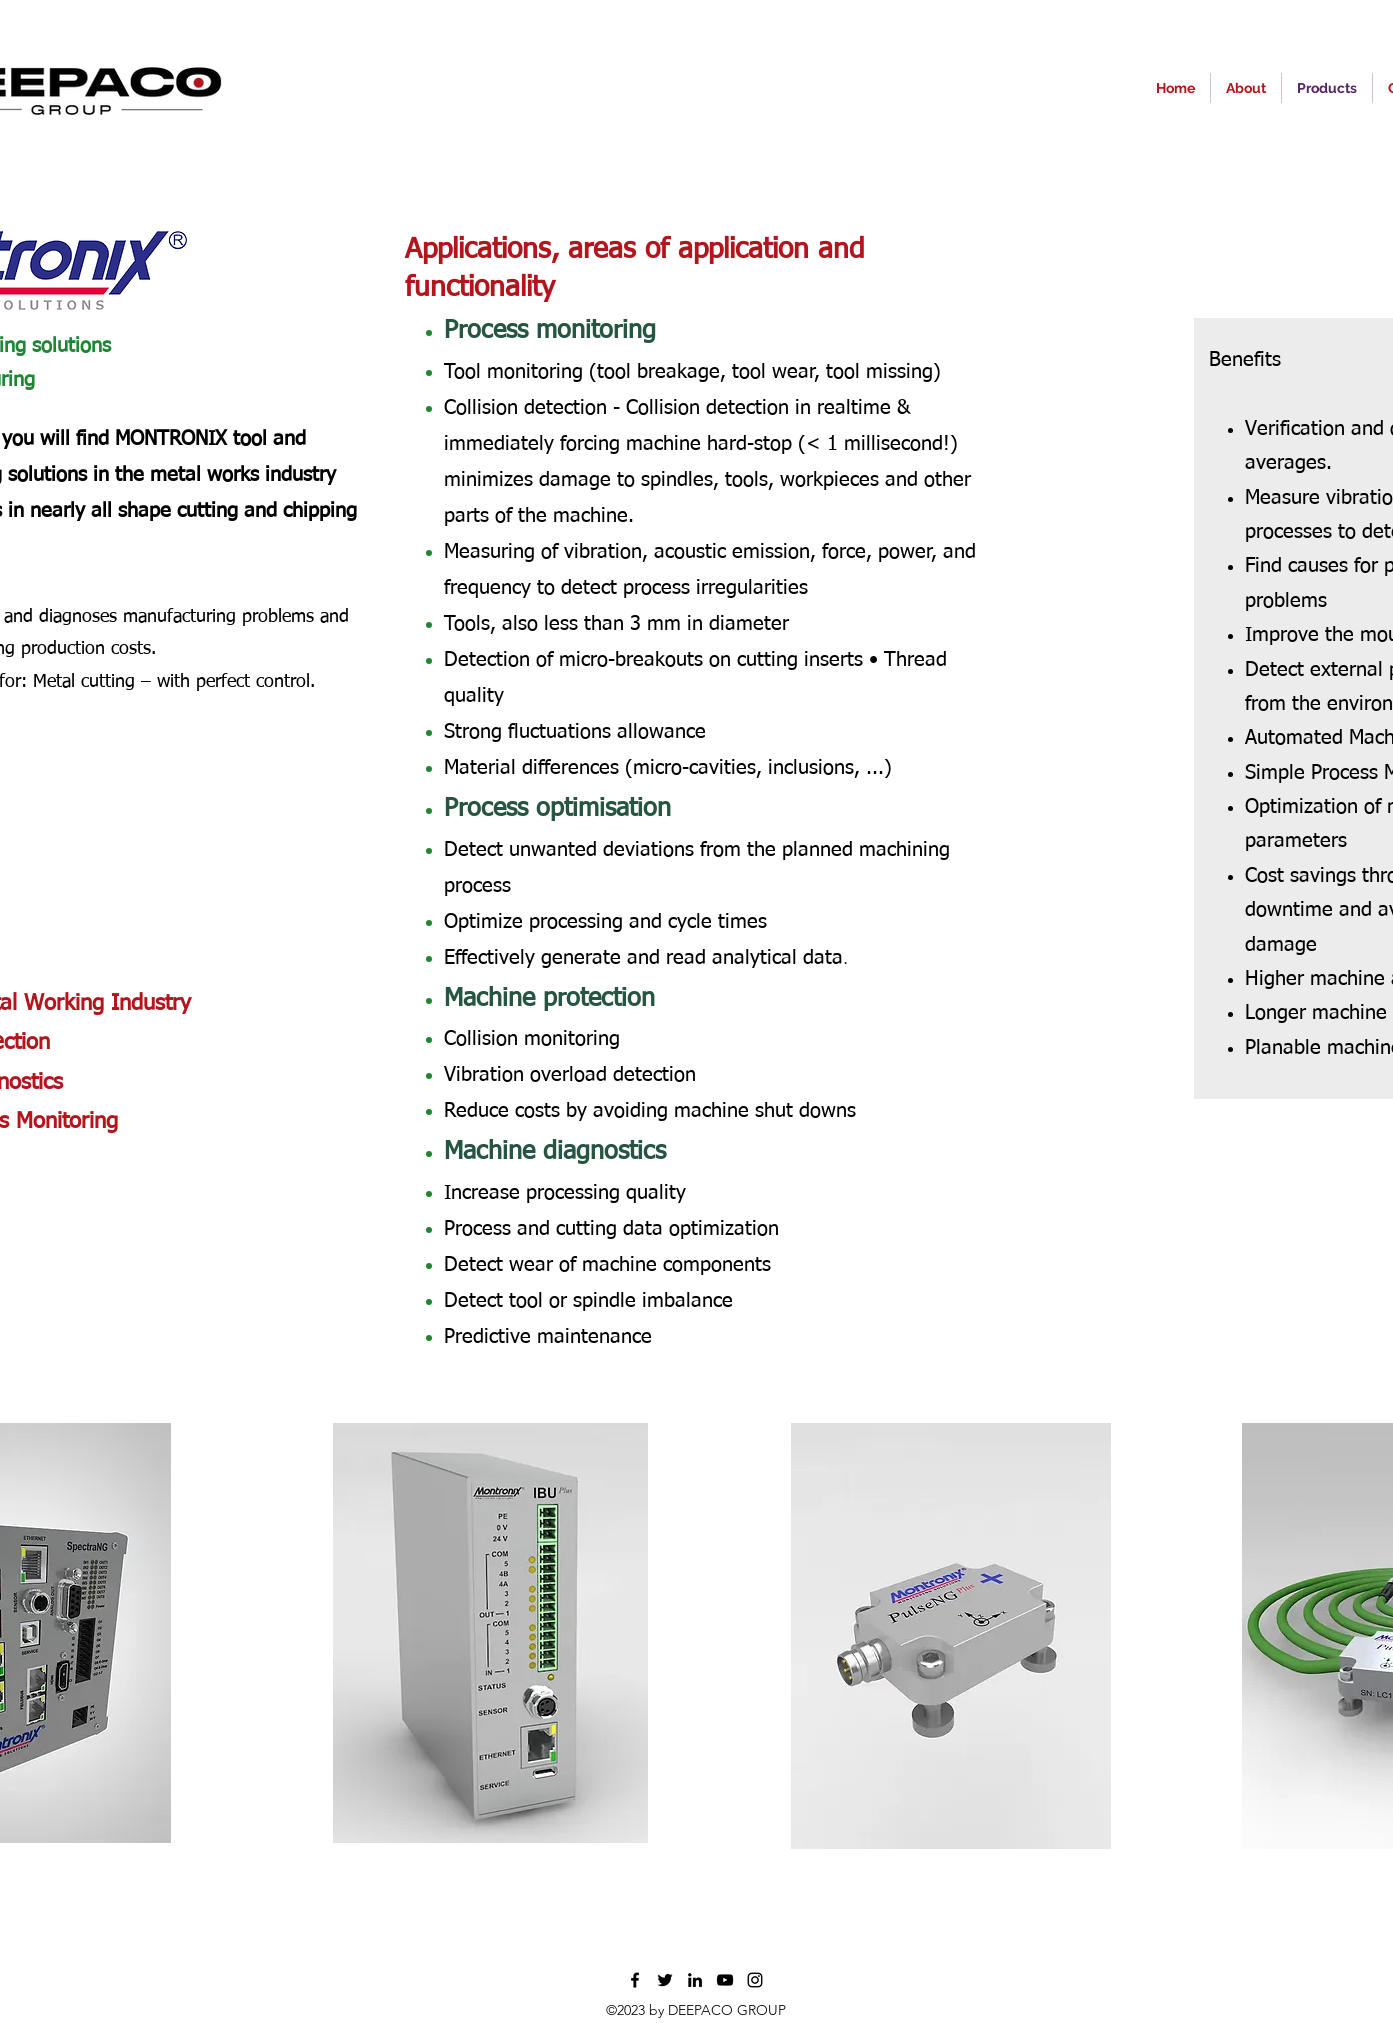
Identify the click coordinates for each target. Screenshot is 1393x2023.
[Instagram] (755, 1980)
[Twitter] (665, 1980)
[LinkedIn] (695, 1980)
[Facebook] (635, 1980)
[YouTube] (725, 1980)
